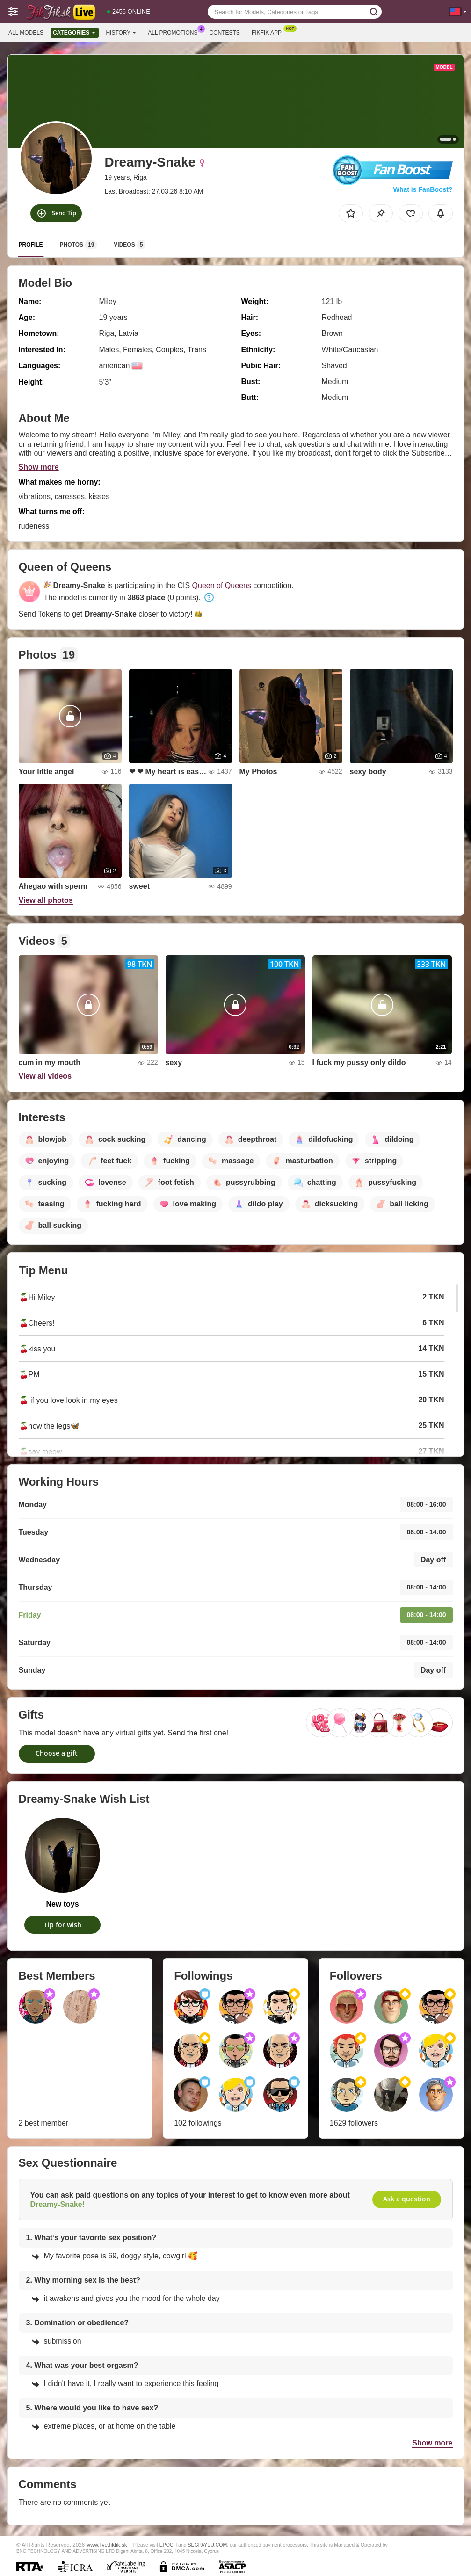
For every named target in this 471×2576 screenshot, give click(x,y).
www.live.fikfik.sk (107, 2544)
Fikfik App (269, 32)
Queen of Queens (221, 585)
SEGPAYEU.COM (207, 2544)
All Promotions (175, 32)
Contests (225, 32)
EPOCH (168, 2544)
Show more (39, 467)
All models (25, 32)
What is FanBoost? (423, 189)
